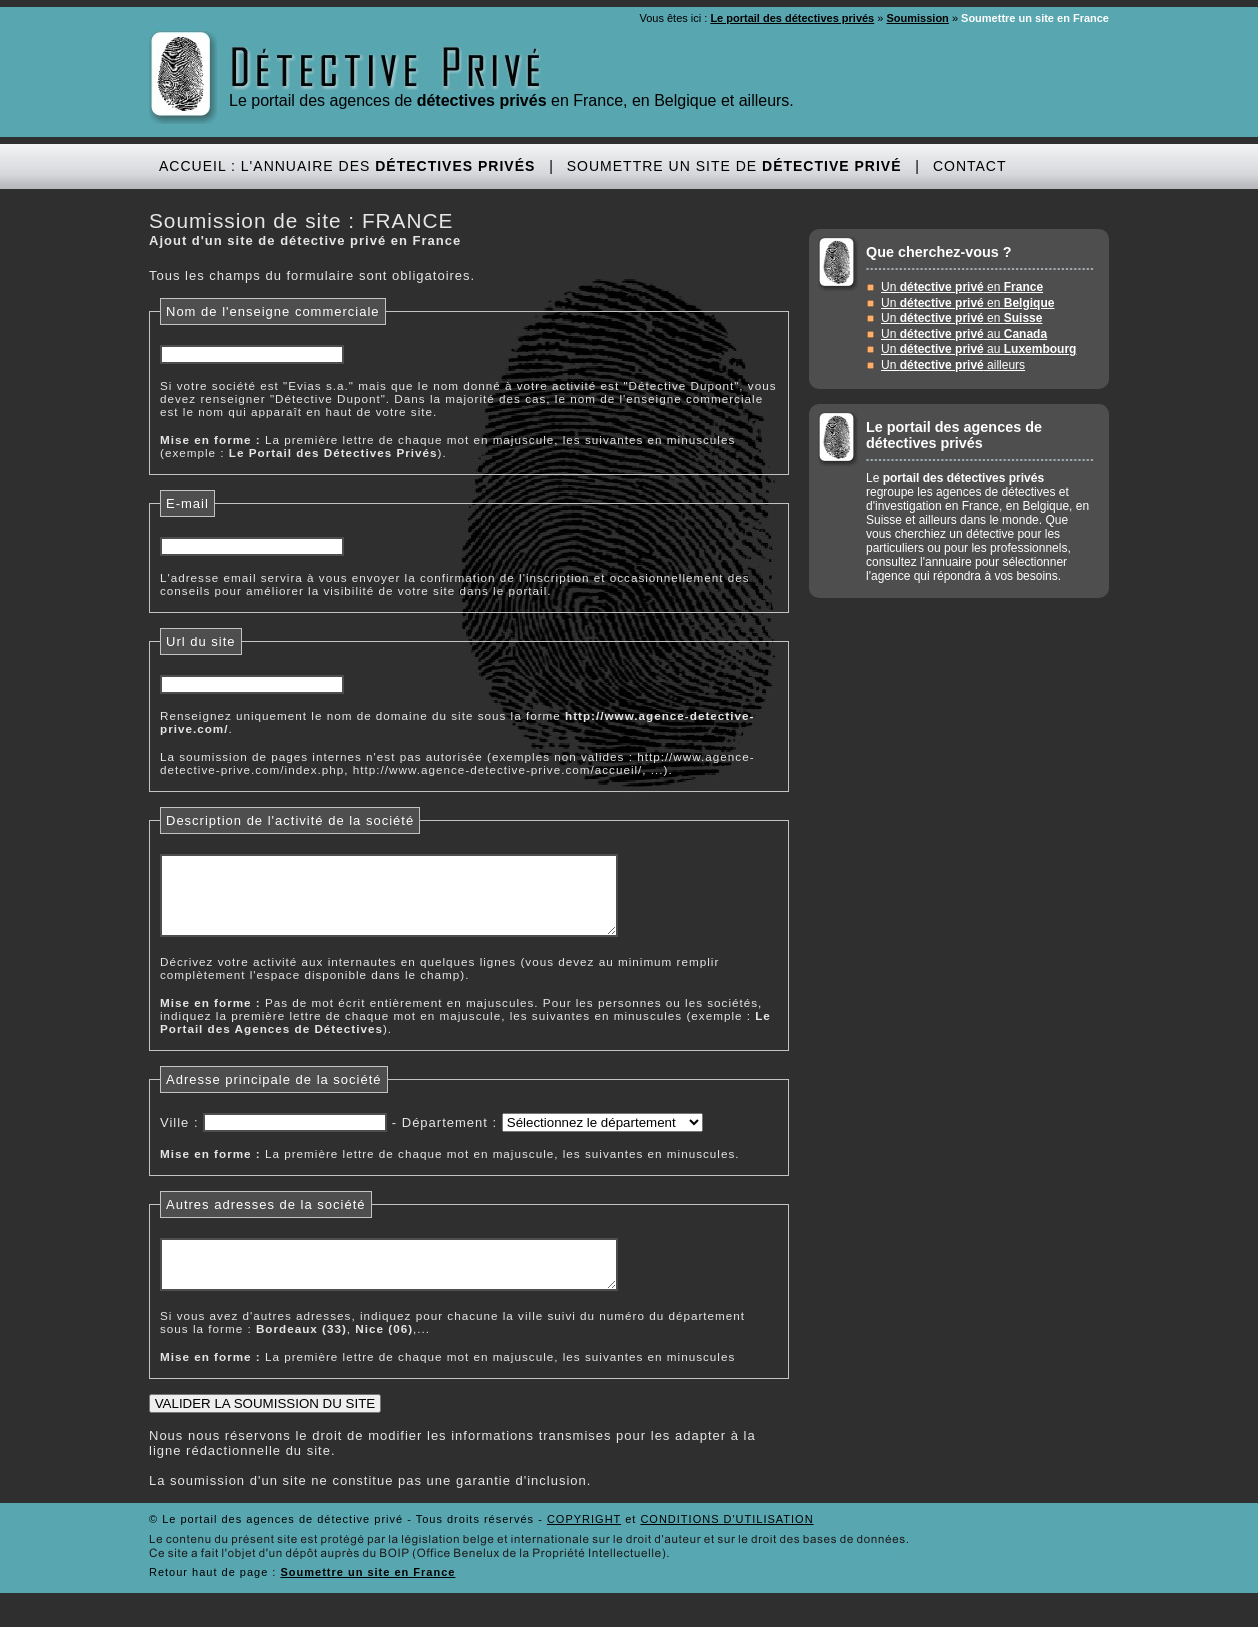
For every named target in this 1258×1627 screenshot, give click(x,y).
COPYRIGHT (584, 1543)
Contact (970, 166)
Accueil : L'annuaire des (347, 166)
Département (445, 1137)
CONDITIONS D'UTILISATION (726, 1543)
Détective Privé (387, 68)
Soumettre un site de (734, 166)
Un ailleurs (953, 365)
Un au (964, 334)
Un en (962, 287)
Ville (174, 1137)
